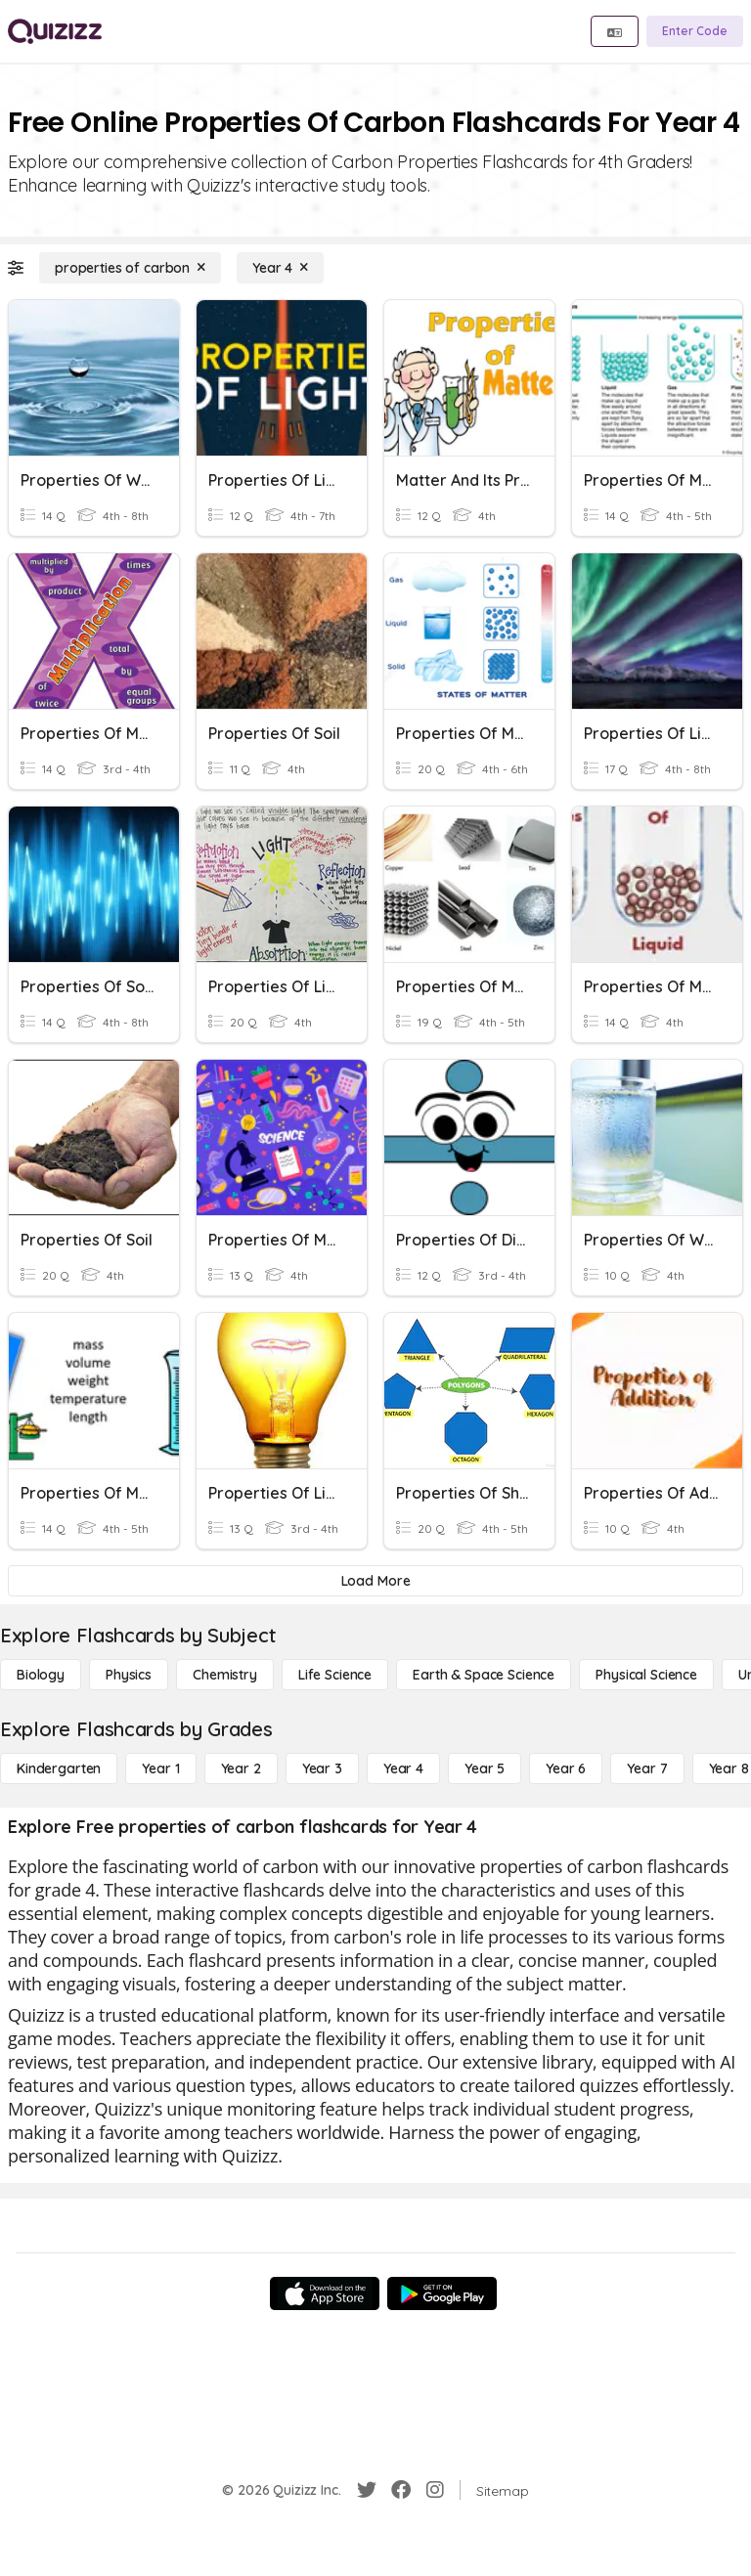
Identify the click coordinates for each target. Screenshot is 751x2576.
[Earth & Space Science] (483, 1674)
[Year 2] (241, 1768)
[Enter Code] (694, 31)
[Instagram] (435, 2490)
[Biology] (40, 1674)
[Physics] (128, 1674)
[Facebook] (401, 2490)
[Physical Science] (646, 1674)
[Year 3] (322, 1768)
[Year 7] (647, 1768)
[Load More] (375, 1580)
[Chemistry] (225, 1674)
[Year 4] (280, 268)
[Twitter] (366, 2490)
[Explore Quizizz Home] (55, 31)
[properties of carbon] (130, 268)
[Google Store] (442, 2293)
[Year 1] (160, 1768)
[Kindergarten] (58, 1768)
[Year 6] (565, 1768)
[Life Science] (335, 1674)
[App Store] (324, 2293)
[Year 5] (484, 1768)
